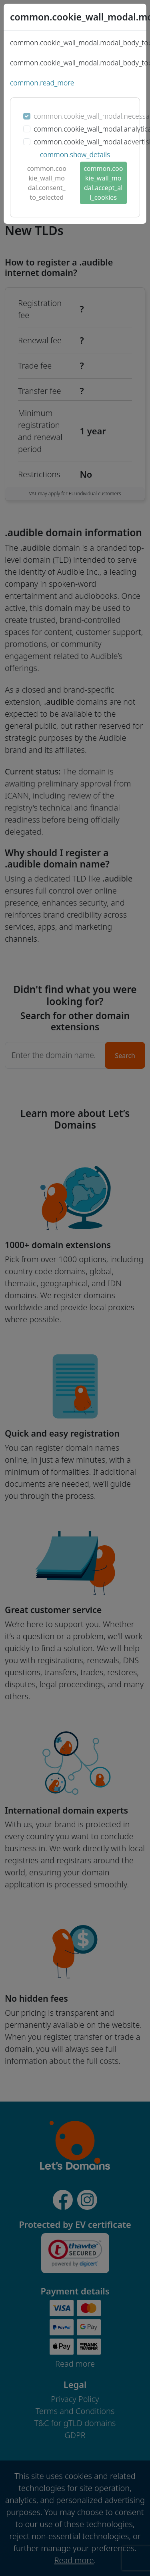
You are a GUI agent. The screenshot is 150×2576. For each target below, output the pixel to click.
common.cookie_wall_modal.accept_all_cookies (103, 183)
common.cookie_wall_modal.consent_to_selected (46, 183)
